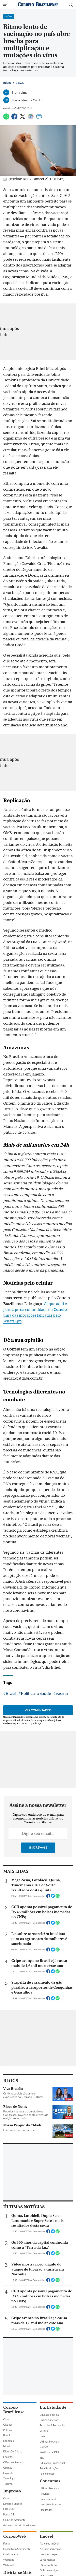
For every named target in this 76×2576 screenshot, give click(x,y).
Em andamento (48, 2499)
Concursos (50, 2481)
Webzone (8, 2559)
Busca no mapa (48, 2554)
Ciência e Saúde (12, 2462)
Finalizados (46, 2509)
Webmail (8, 2565)
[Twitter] (22, 118)
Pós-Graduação (49, 2468)
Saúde (45, 1693)
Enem (43, 2436)
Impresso (12, 2491)
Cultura (44, 2446)
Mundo (7, 2446)
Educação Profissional (52, 2463)
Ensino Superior (49, 2420)
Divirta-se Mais (17, 2572)
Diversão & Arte (12, 2451)
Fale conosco (47, 2473)
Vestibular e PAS (49, 2452)
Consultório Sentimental (17, 2549)
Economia (9, 2440)
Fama (6, 2543)
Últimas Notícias (49, 2441)
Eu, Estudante (53, 2407)
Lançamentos (47, 2559)
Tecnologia (9, 2478)
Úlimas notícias (48, 2565)
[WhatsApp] (6, 118)
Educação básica (49, 2414)
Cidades (8, 2424)
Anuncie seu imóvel (51, 2549)
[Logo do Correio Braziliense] (38, 4)
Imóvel (46, 2536)
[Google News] (31, 118)
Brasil (20, 82)
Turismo (8, 2483)
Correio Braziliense (13, 2409)
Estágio (44, 2430)
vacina (62, 1693)
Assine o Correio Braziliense (19, 2525)
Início (7, 82)
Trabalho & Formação (52, 2425)
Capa (6, 2419)
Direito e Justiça (12, 2503)
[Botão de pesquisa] (71, 5)
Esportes (8, 2456)
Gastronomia (10, 2554)
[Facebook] (14, 118)
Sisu (42, 2457)
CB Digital (9, 2509)
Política (28, 1693)
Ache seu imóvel (49, 2543)
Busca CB (8, 2514)
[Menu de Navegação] (5, 5)
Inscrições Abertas (50, 2504)
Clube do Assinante (14, 2519)
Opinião (7, 2467)
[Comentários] (39, 118)
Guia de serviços (49, 2570)
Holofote (8, 2473)
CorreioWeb (14, 2536)
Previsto (44, 2493)
